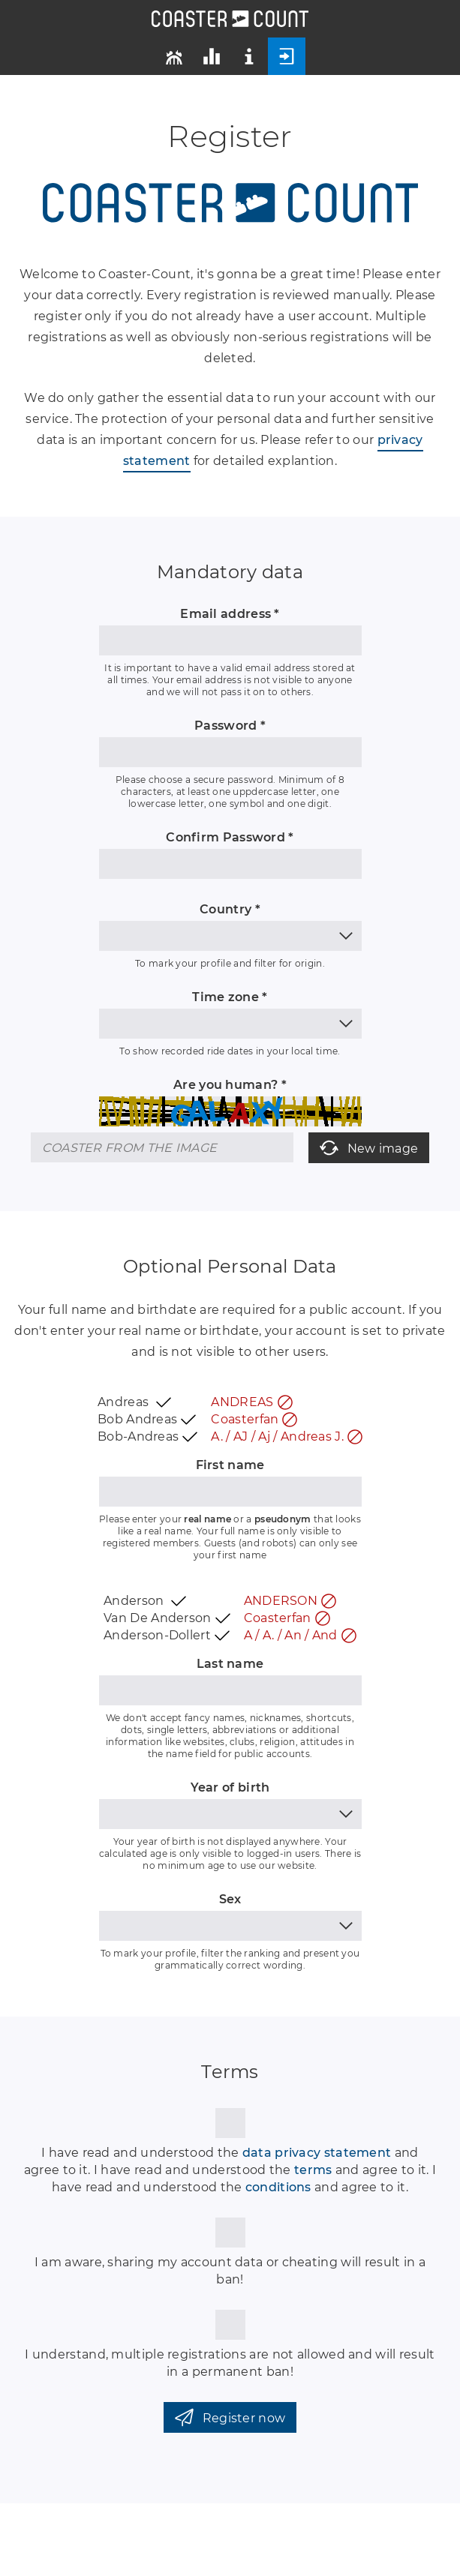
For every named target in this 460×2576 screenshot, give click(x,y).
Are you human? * (230, 1085)
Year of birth (230, 1787)
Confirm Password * (229, 837)
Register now (230, 2417)
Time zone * (229, 997)
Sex (230, 1899)
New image (369, 1147)
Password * (230, 725)
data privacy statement (317, 2153)
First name (230, 1465)
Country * (230, 909)
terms (313, 2170)
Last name (230, 1664)
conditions (278, 2187)
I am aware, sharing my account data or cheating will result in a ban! (230, 2271)
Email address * (230, 614)
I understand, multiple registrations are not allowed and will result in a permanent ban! (229, 2363)
